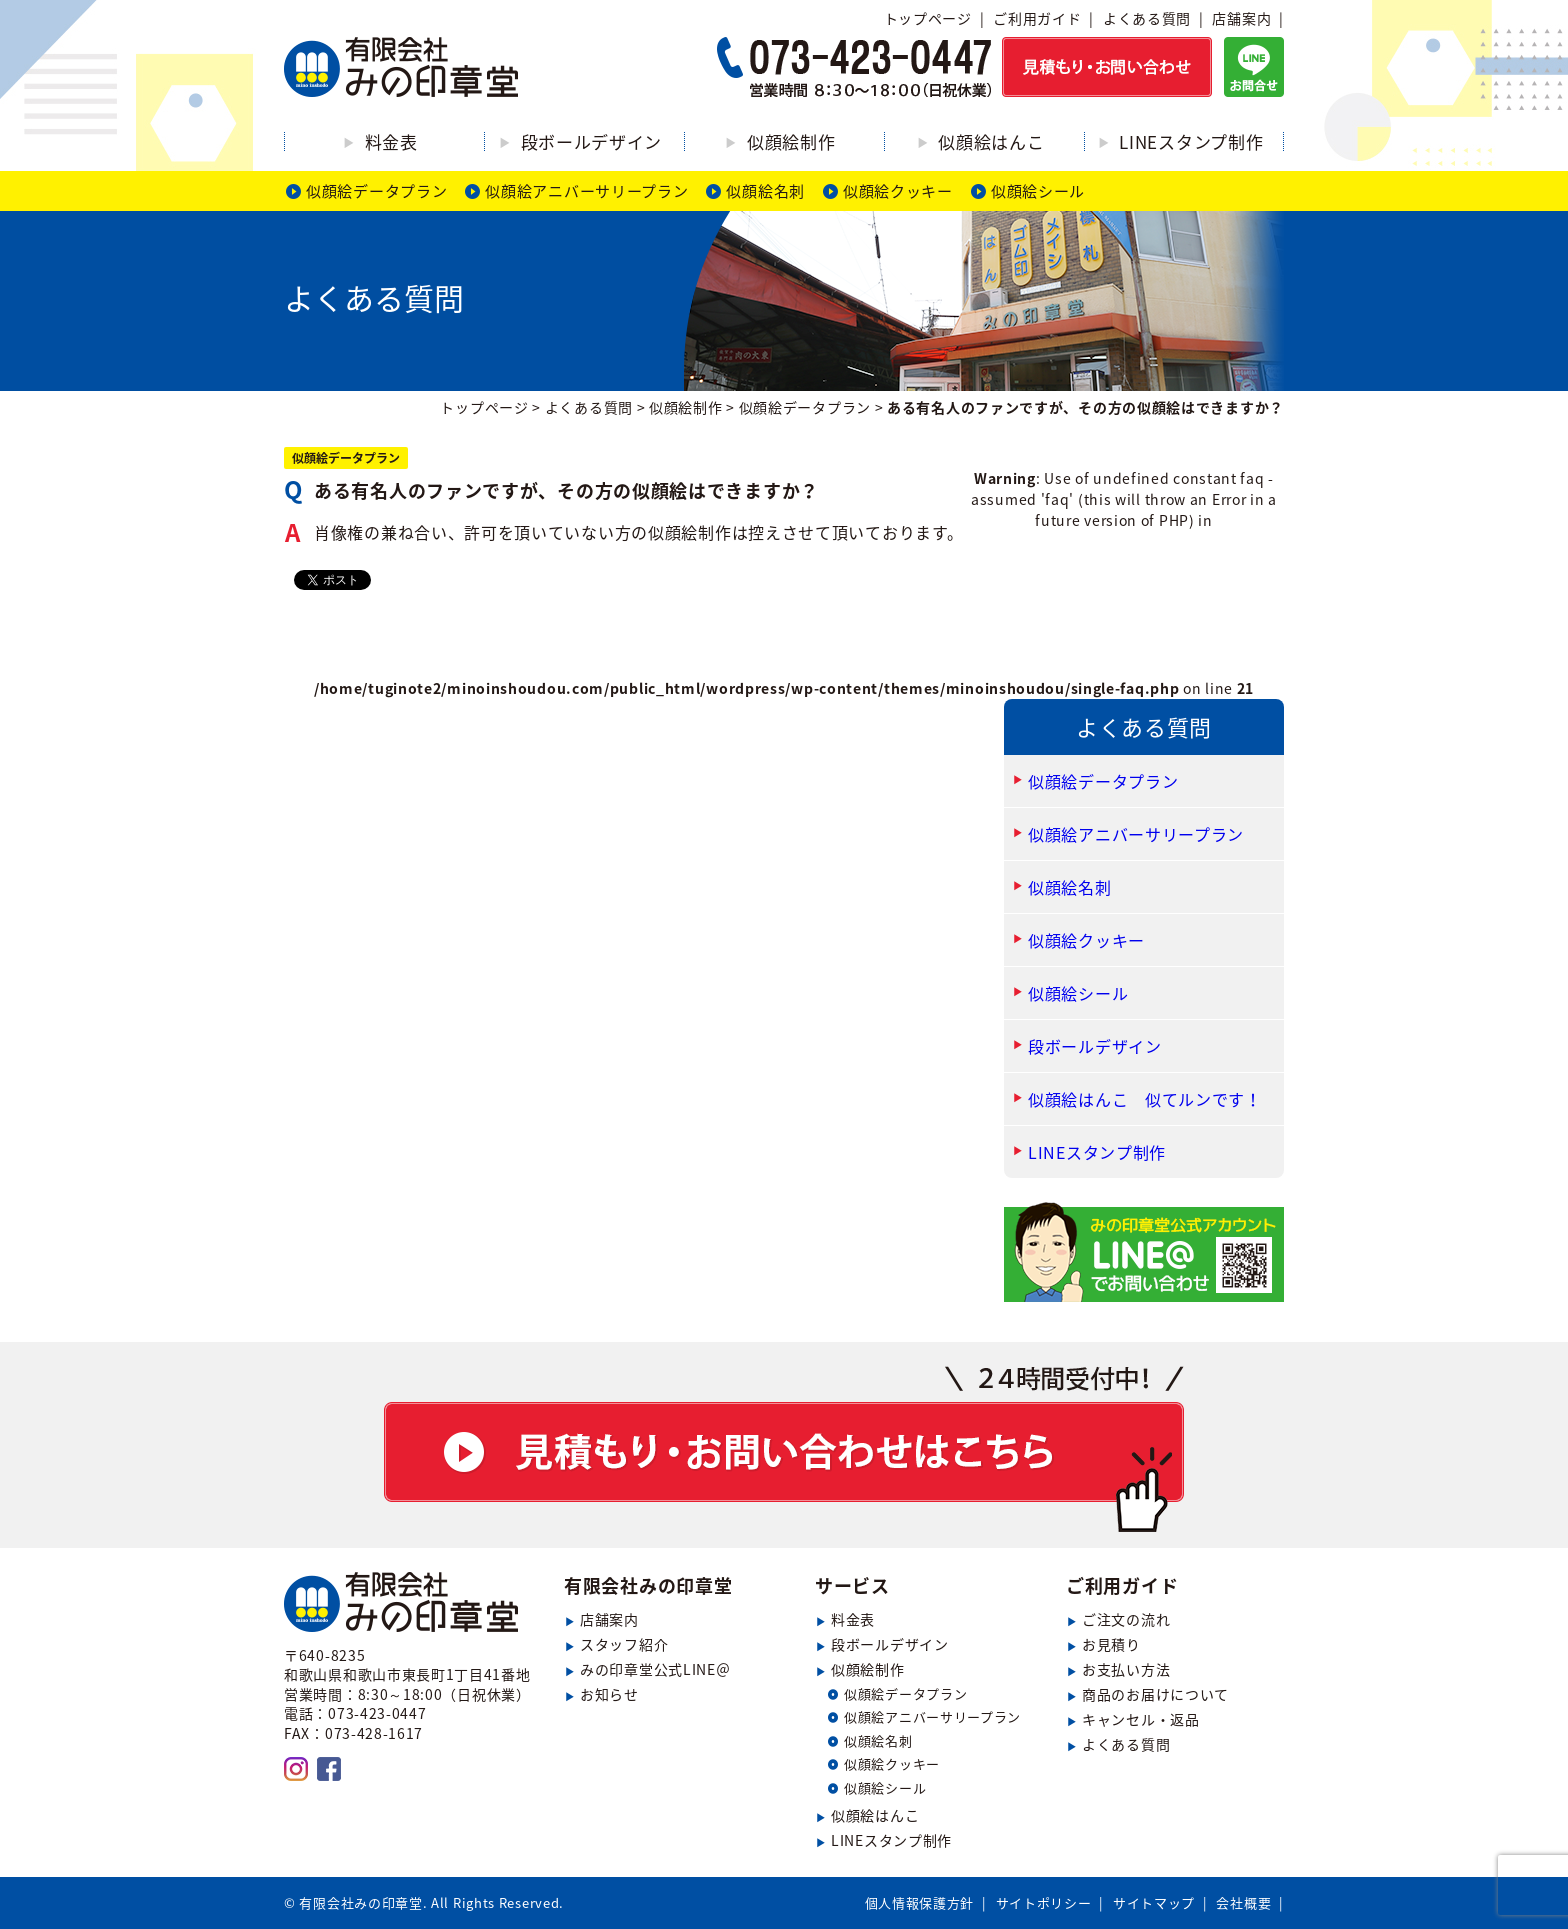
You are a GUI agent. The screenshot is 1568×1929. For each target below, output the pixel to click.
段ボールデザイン (592, 141)
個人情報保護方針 (920, 1902)
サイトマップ (1154, 1902)
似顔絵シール (1038, 191)
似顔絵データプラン (376, 191)
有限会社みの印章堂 (648, 1585)
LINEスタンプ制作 (1191, 141)
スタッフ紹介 (624, 1644)
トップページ (928, 18)
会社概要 (1243, 1902)
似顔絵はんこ (991, 141)
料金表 (391, 141)
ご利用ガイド (1037, 18)
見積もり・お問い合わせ (784, 1449)
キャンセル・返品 (1141, 1719)
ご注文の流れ (1126, 1619)
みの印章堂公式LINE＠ (655, 1669)
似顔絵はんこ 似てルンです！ (1145, 1099)
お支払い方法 (1126, 1669)
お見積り (1111, 1644)
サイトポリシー (1044, 1902)
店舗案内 (1241, 18)
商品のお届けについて (1155, 1694)
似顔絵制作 (791, 141)
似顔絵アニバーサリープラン (586, 191)
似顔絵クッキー (898, 191)
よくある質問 (1147, 18)
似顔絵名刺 (765, 191)
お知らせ (609, 1694)
